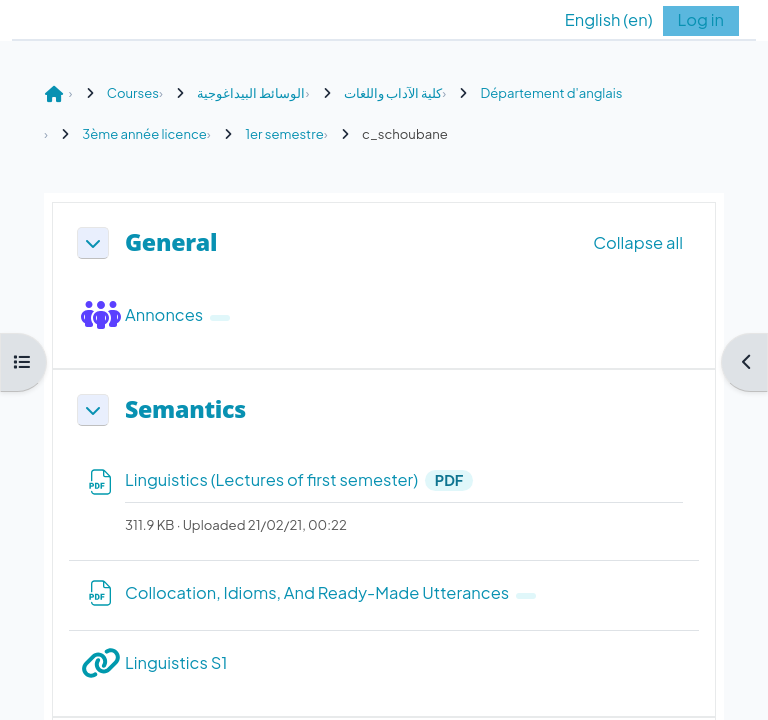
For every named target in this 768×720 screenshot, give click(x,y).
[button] (594, 20)
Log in (701, 19)
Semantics (185, 410)
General (171, 243)
